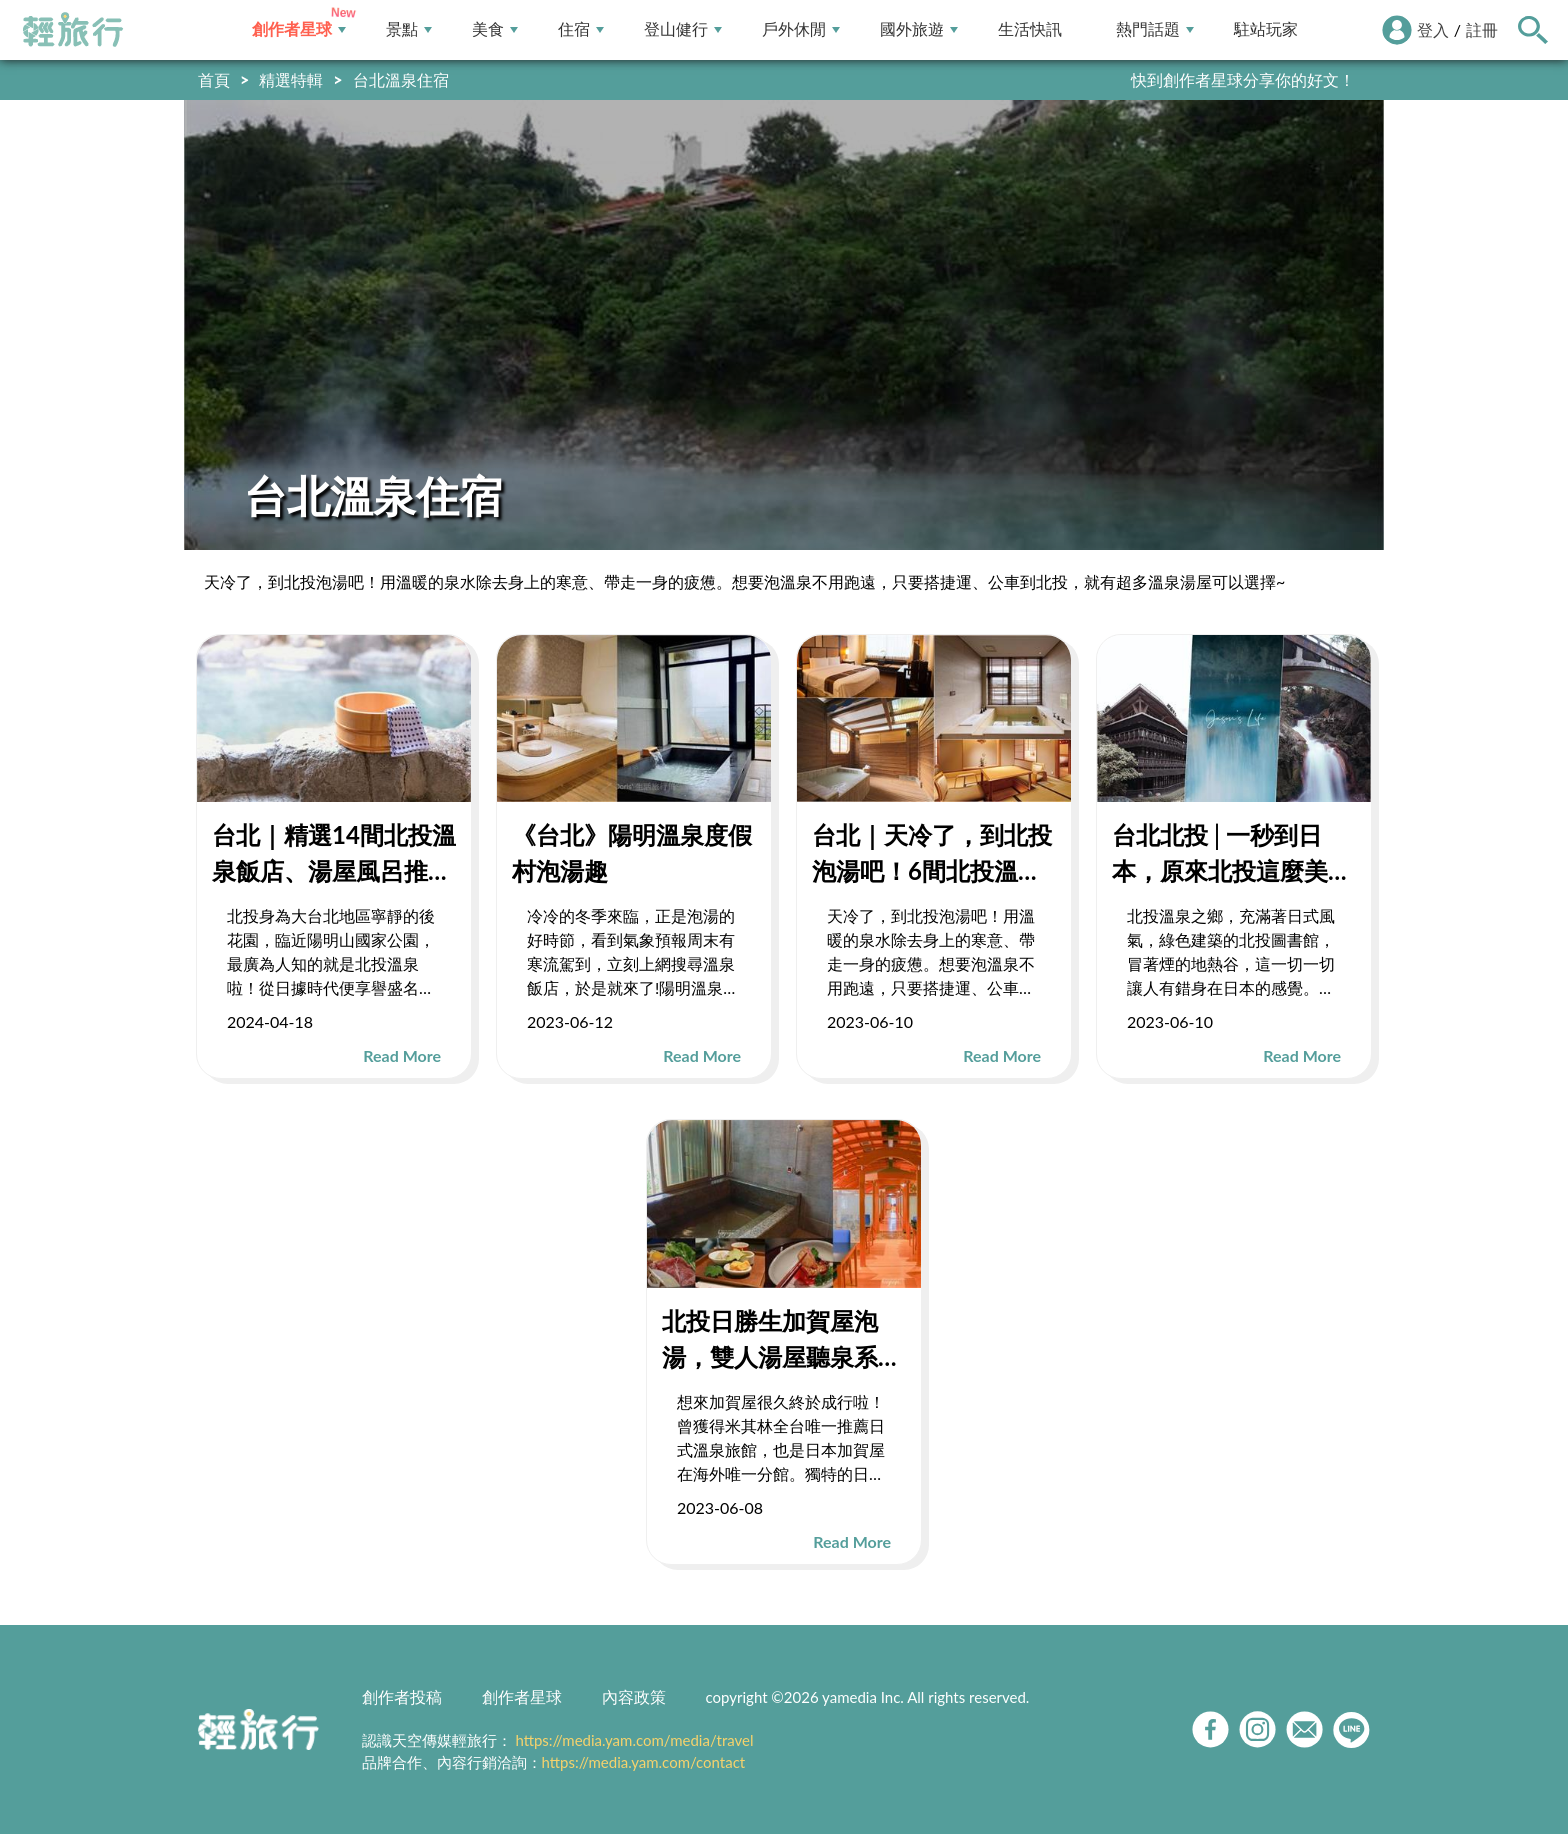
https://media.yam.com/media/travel (634, 1740)
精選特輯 (291, 79)
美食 (495, 29)
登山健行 (683, 29)
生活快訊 (1030, 29)
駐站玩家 (1266, 29)
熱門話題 (1155, 29)
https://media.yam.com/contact (644, 1762)
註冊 (1482, 29)
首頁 (214, 79)
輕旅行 (73, 30)
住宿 (581, 29)
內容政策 (634, 1696)
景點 (409, 29)
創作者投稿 (402, 1696)
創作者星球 (299, 29)
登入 (1433, 29)
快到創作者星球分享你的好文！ (1243, 79)
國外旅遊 (919, 29)
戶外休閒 (801, 29)
